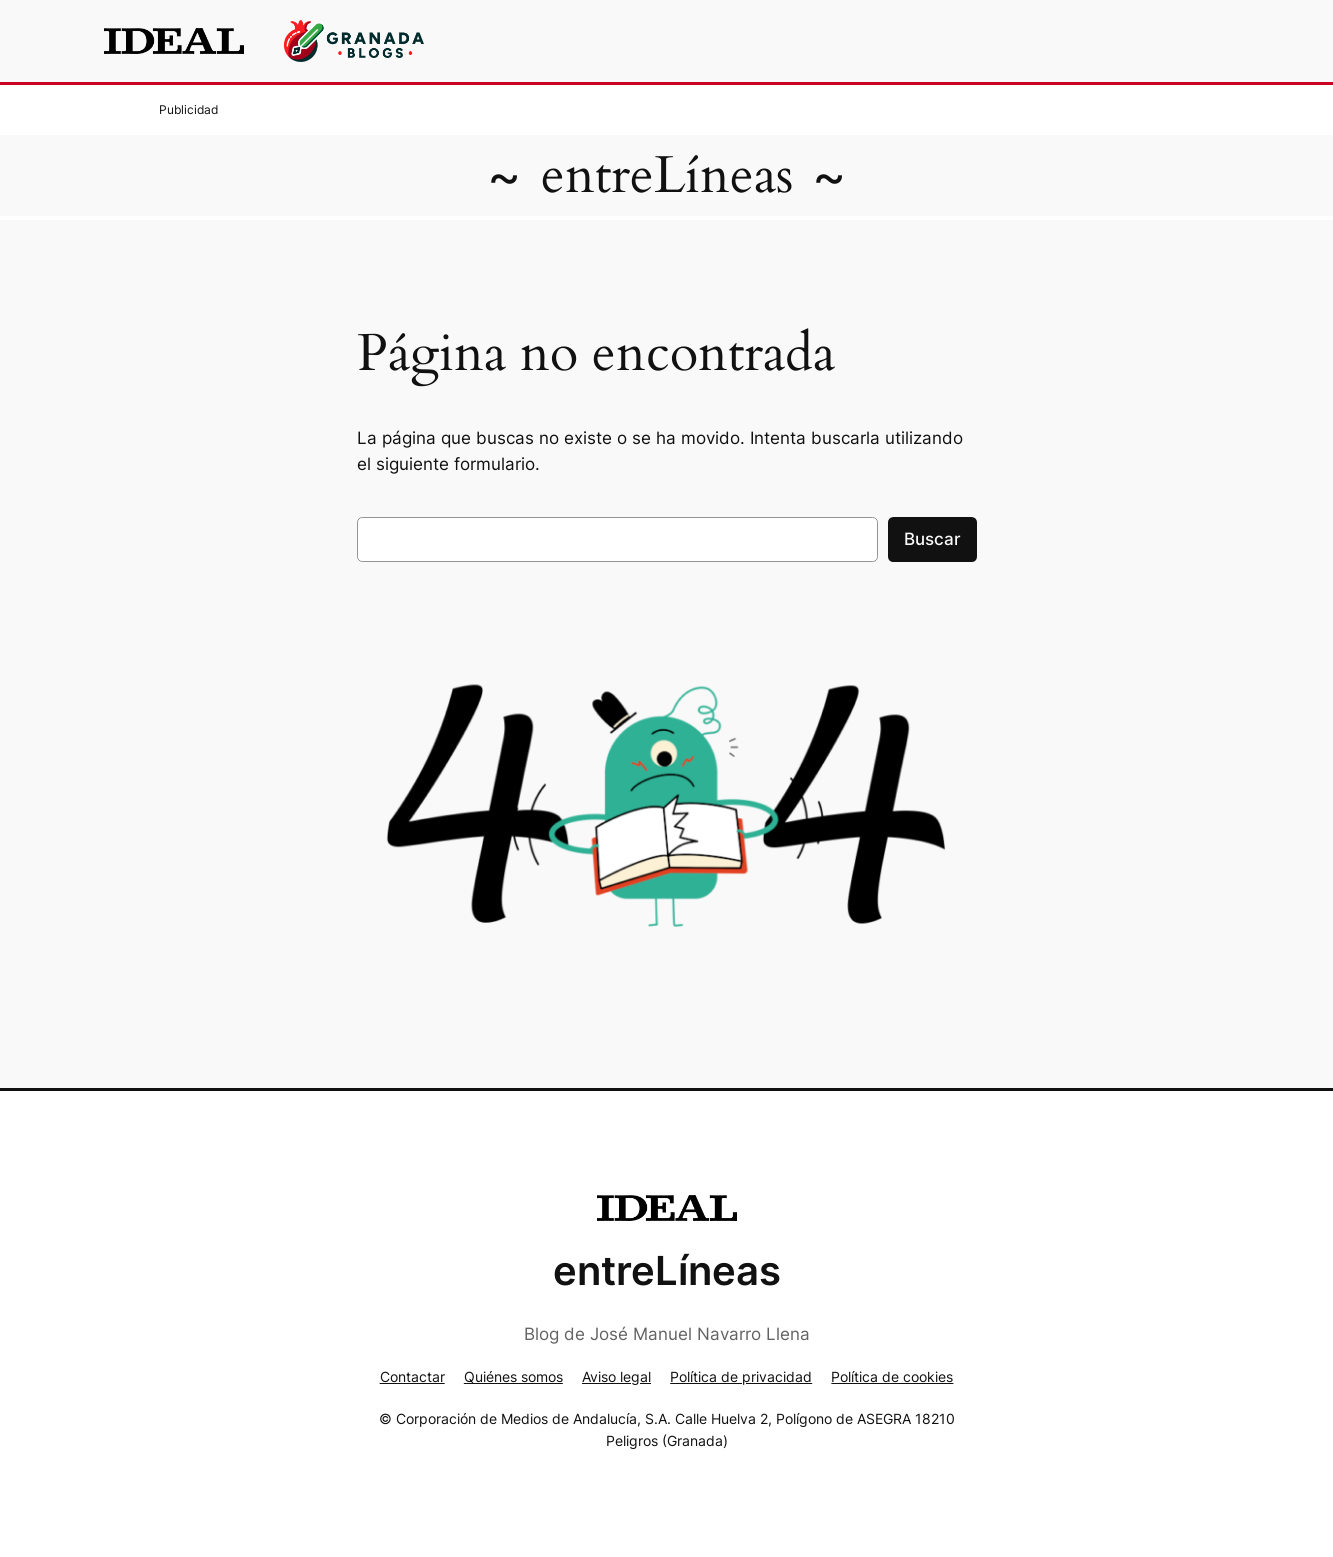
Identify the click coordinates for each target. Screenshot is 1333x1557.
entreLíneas (667, 175)
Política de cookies (892, 1376)
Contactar (412, 1376)
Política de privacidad (741, 1376)
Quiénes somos (513, 1376)
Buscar (932, 539)
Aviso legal (616, 1376)
